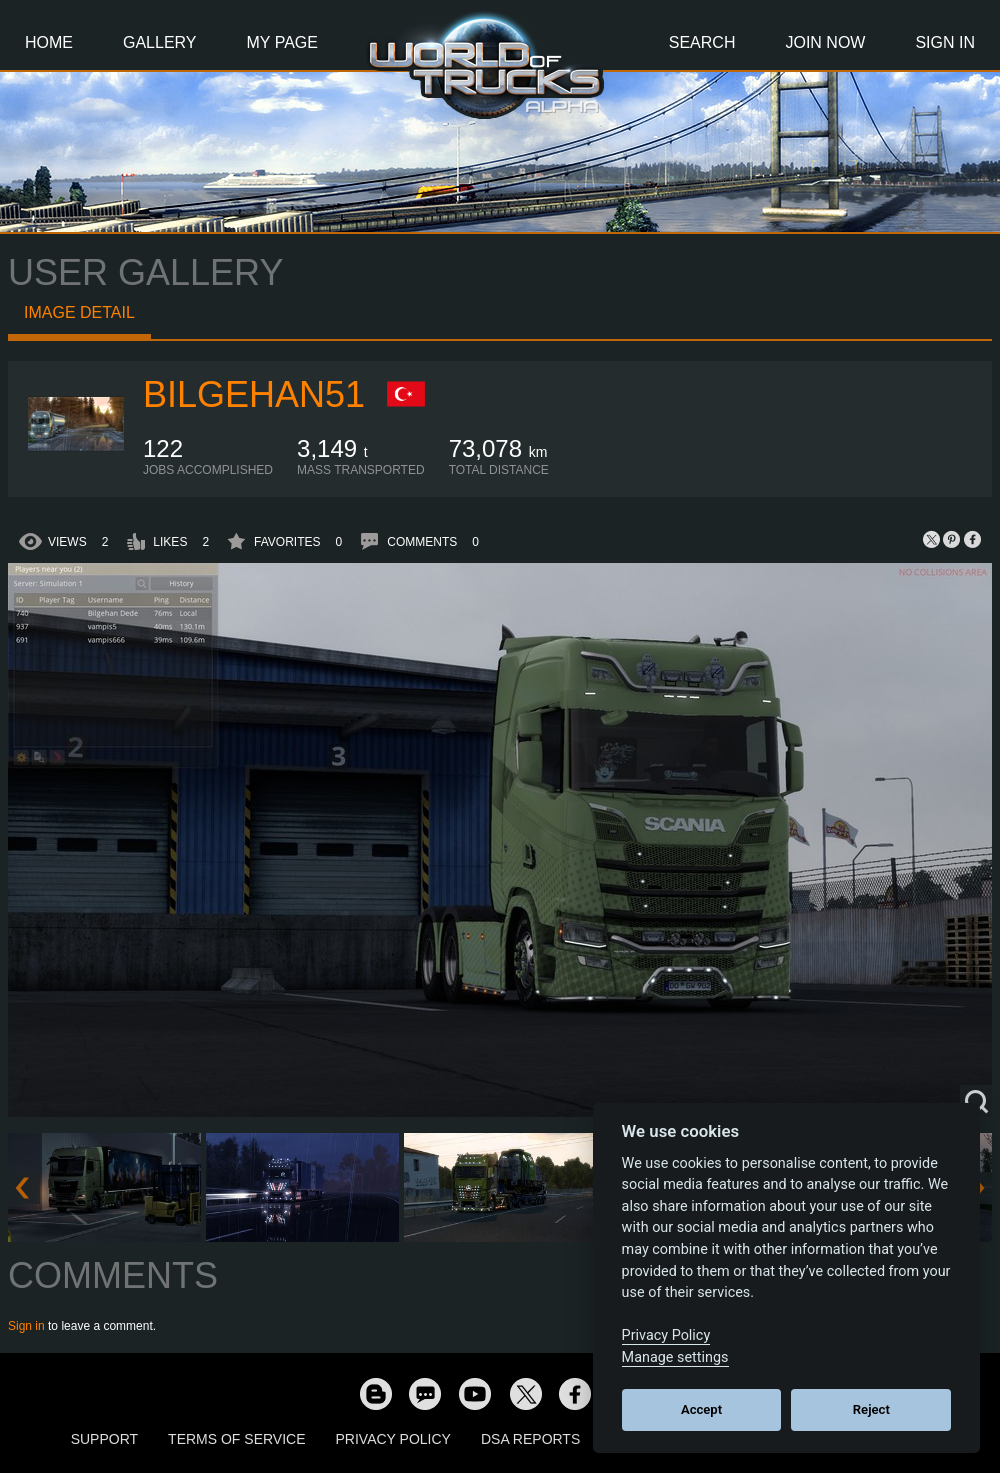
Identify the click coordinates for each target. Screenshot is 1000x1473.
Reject (871, 1409)
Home (49, 42)
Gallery (160, 42)
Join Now (825, 42)
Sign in (26, 1326)
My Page (282, 42)
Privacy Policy (393, 1439)
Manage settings (675, 1357)
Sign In (945, 42)
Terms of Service (236, 1439)
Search (702, 42)
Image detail (79, 312)
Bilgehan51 (254, 394)
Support (104, 1439)
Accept (701, 1409)
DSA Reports (530, 1439)
